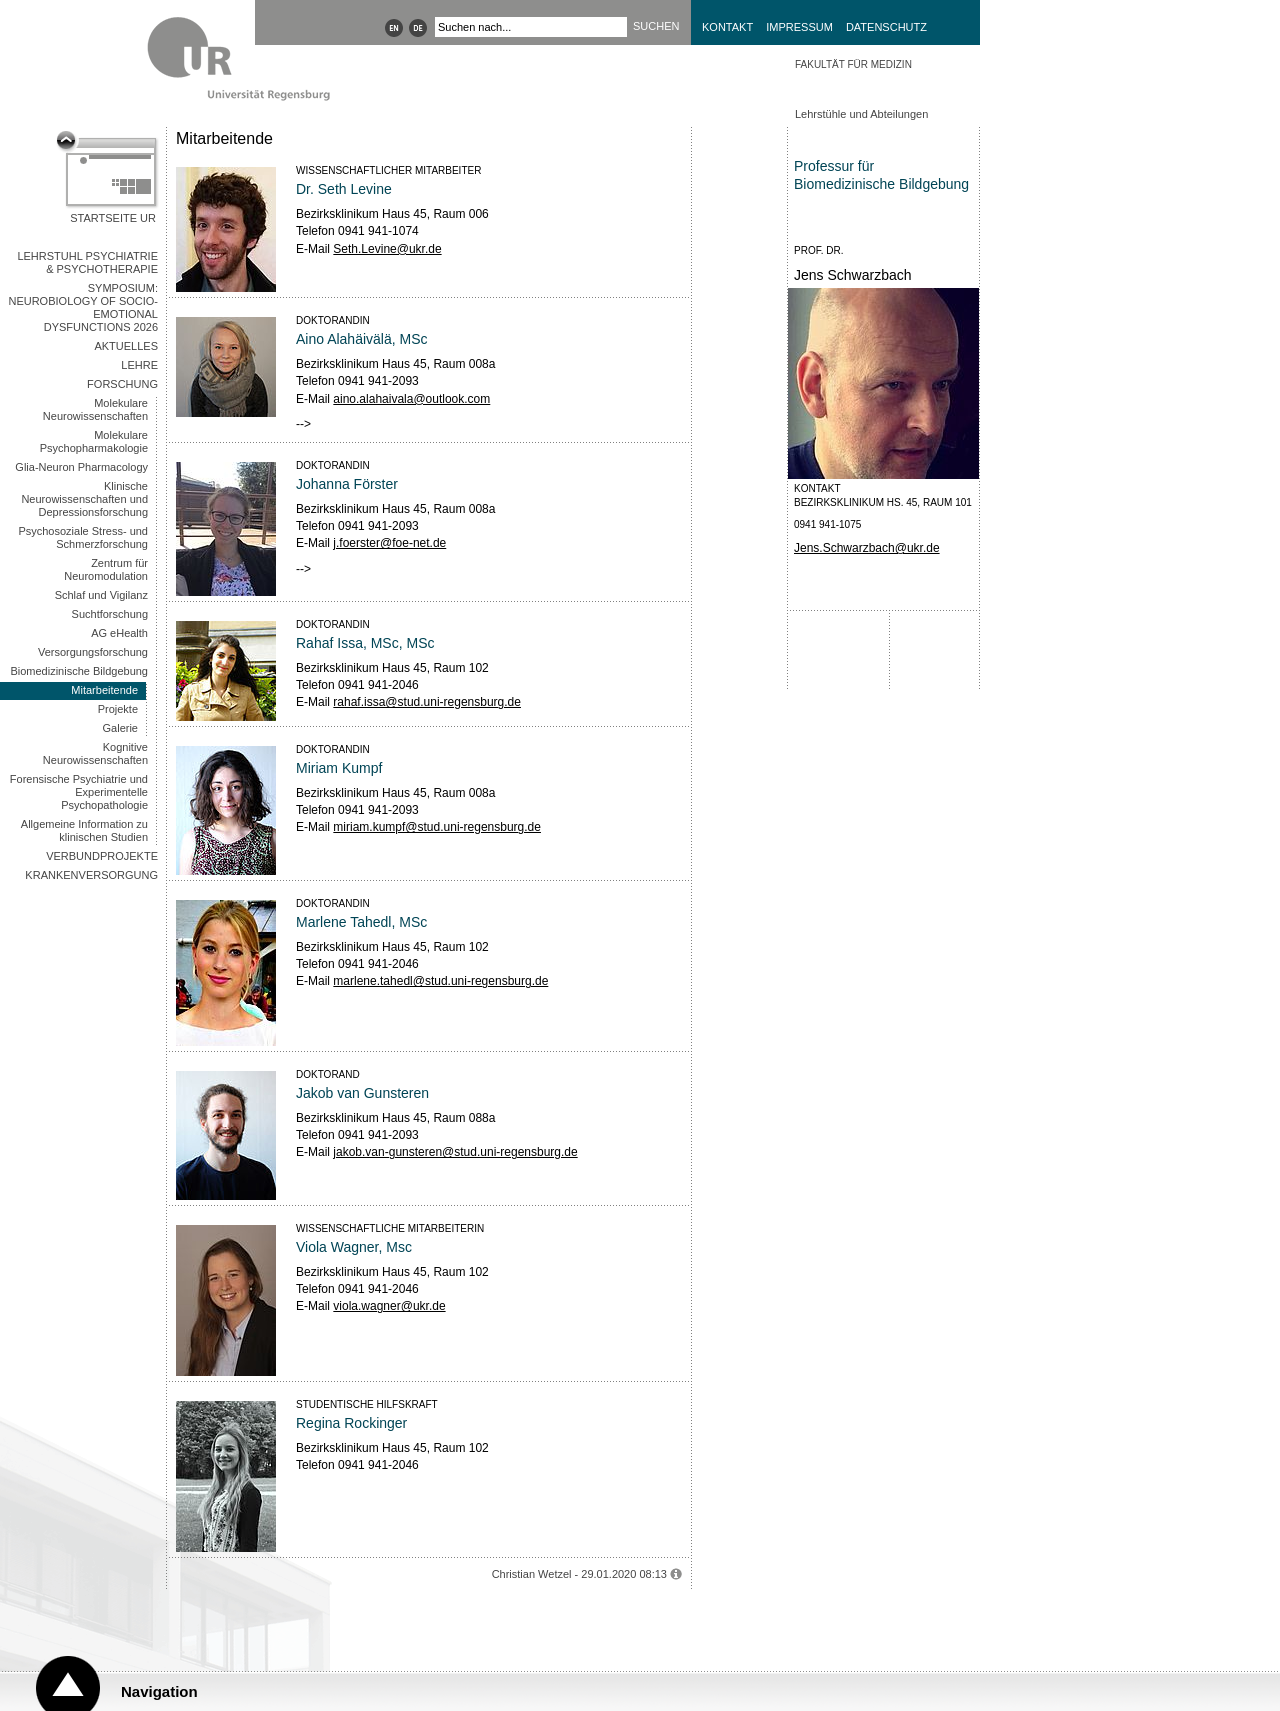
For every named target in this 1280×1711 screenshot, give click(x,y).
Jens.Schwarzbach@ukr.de (867, 548)
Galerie (120, 728)
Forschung (122, 384)
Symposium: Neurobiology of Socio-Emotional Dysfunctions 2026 (83, 307)
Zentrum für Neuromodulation (106, 569)
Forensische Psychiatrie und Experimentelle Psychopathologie (79, 792)
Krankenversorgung (91, 875)
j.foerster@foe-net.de (389, 543)
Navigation (159, 1691)
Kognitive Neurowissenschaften (95, 753)
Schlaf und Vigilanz (101, 595)
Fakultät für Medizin (853, 64)
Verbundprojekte (102, 856)
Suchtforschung (110, 614)
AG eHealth (119, 633)
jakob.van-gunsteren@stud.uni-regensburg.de (455, 1152)
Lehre (139, 365)
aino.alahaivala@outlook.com (411, 399)
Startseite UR (113, 218)
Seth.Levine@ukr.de (387, 249)
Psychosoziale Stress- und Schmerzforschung (83, 537)
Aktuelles (126, 346)
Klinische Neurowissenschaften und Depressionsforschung (84, 499)
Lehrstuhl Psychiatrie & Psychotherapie (87, 262)
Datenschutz (886, 27)
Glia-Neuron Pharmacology (81, 467)
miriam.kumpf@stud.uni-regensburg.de (437, 827)
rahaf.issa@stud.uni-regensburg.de (427, 702)
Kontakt (727, 27)
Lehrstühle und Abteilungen (861, 114)
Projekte (118, 709)
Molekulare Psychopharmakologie (94, 441)
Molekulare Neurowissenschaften (95, 409)
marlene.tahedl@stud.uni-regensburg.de (440, 981)
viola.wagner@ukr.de (389, 1306)
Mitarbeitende (104, 690)
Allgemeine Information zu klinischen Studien (84, 830)
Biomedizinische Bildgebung (79, 671)
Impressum (799, 27)
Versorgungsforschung (93, 652)
